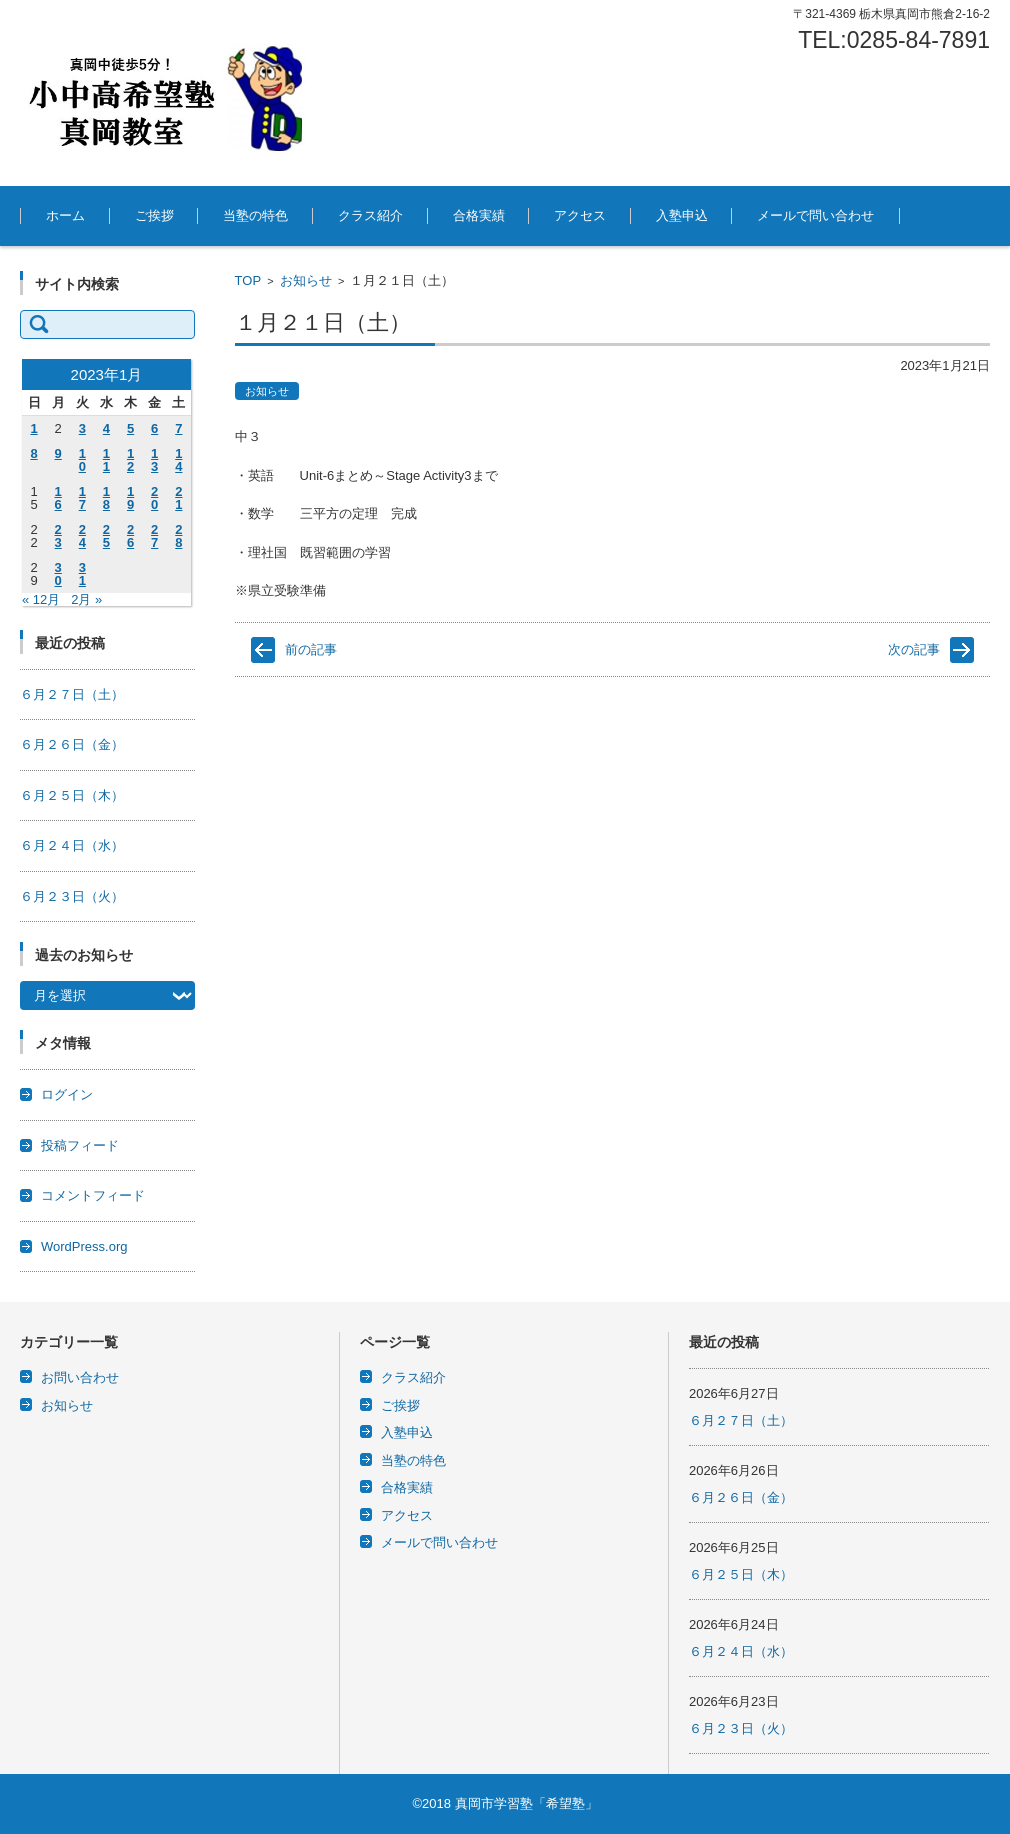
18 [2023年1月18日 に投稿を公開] (106, 498)
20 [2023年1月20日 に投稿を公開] (154, 498)
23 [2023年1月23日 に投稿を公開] (58, 536)
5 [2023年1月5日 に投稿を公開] (130, 428)
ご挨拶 (154, 215)
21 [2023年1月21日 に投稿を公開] (178, 498)
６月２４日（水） (72, 845)
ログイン (67, 1094)
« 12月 (41, 599)
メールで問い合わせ (815, 215)
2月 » (86, 599)
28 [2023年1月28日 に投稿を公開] (178, 536)
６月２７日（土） (72, 694)
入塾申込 (682, 215)
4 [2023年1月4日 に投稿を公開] (106, 428)
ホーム (65, 215)
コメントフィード (93, 1195)
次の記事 (914, 649)
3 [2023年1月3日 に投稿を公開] (82, 428)
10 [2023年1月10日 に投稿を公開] (82, 460)
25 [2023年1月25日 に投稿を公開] (106, 536)
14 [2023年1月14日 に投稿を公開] (178, 460)
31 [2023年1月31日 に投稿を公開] (82, 574)
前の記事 (311, 649)
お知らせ (306, 280)
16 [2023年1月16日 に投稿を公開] (58, 498)
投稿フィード (80, 1145)
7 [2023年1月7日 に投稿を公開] (178, 428)
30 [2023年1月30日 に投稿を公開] (58, 574)
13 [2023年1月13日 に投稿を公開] (154, 460)
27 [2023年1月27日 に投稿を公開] (154, 536)
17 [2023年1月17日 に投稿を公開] (82, 498)
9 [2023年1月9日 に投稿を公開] (58, 453)
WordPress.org (84, 1246)
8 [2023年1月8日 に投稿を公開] (33, 453)
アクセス (580, 215)
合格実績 (479, 215)
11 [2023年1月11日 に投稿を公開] (106, 460)
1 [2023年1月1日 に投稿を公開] (33, 428)
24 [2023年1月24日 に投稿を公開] (82, 536)
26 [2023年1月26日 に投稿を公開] (130, 536)
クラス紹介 (370, 215)
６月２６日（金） (72, 744)
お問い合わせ (80, 1377)
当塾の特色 (255, 215)
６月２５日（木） (72, 795)
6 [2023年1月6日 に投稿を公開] (154, 428)
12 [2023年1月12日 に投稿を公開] (130, 460)
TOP (248, 280)
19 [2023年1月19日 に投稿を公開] (130, 498)
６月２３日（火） (72, 896)
